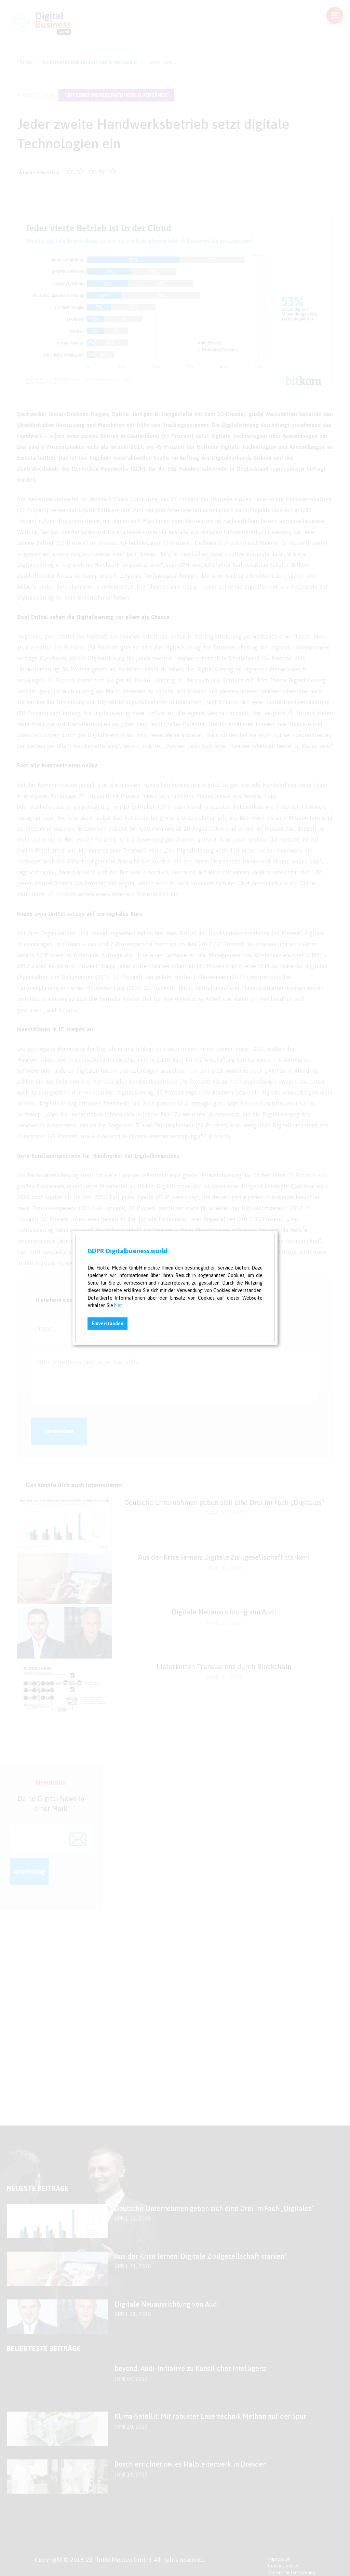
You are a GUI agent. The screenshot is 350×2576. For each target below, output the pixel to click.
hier (118, 1305)
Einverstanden (107, 1323)
